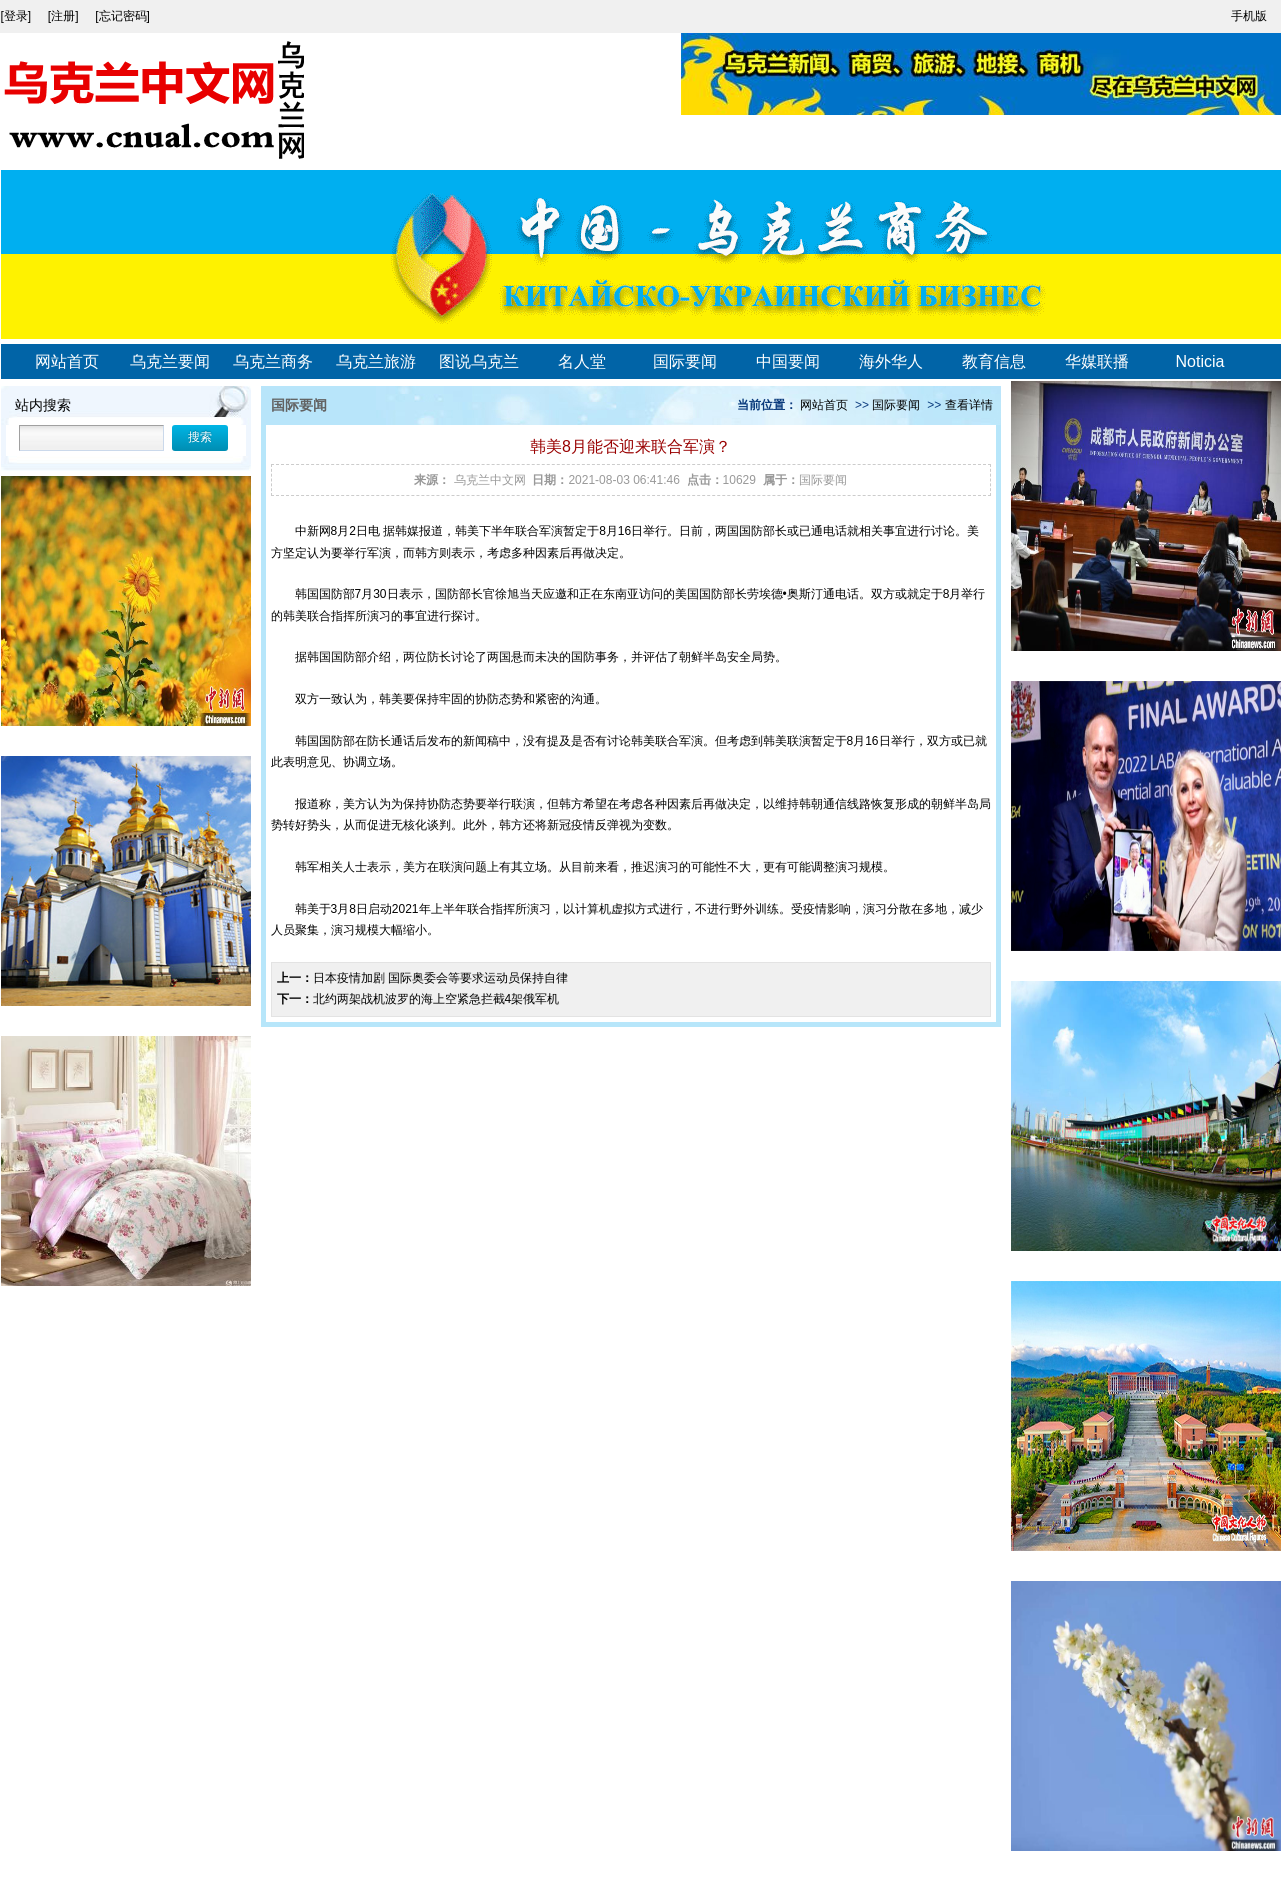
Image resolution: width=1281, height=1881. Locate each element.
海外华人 (891, 361)
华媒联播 (1097, 361)
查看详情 (969, 405)
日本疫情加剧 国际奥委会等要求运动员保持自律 (440, 978)
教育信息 (994, 361)
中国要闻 (788, 361)
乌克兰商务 (273, 361)
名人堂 (582, 361)
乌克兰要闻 (170, 361)
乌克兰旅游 (376, 361)
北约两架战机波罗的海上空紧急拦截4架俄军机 (436, 999)
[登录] (18, 16)
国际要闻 (685, 361)
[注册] (65, 16)
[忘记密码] (122, 16)
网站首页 (67, 361)
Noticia (1200, 361)
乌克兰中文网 (490, 480)
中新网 (313, 531)
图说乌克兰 (479, 361)
